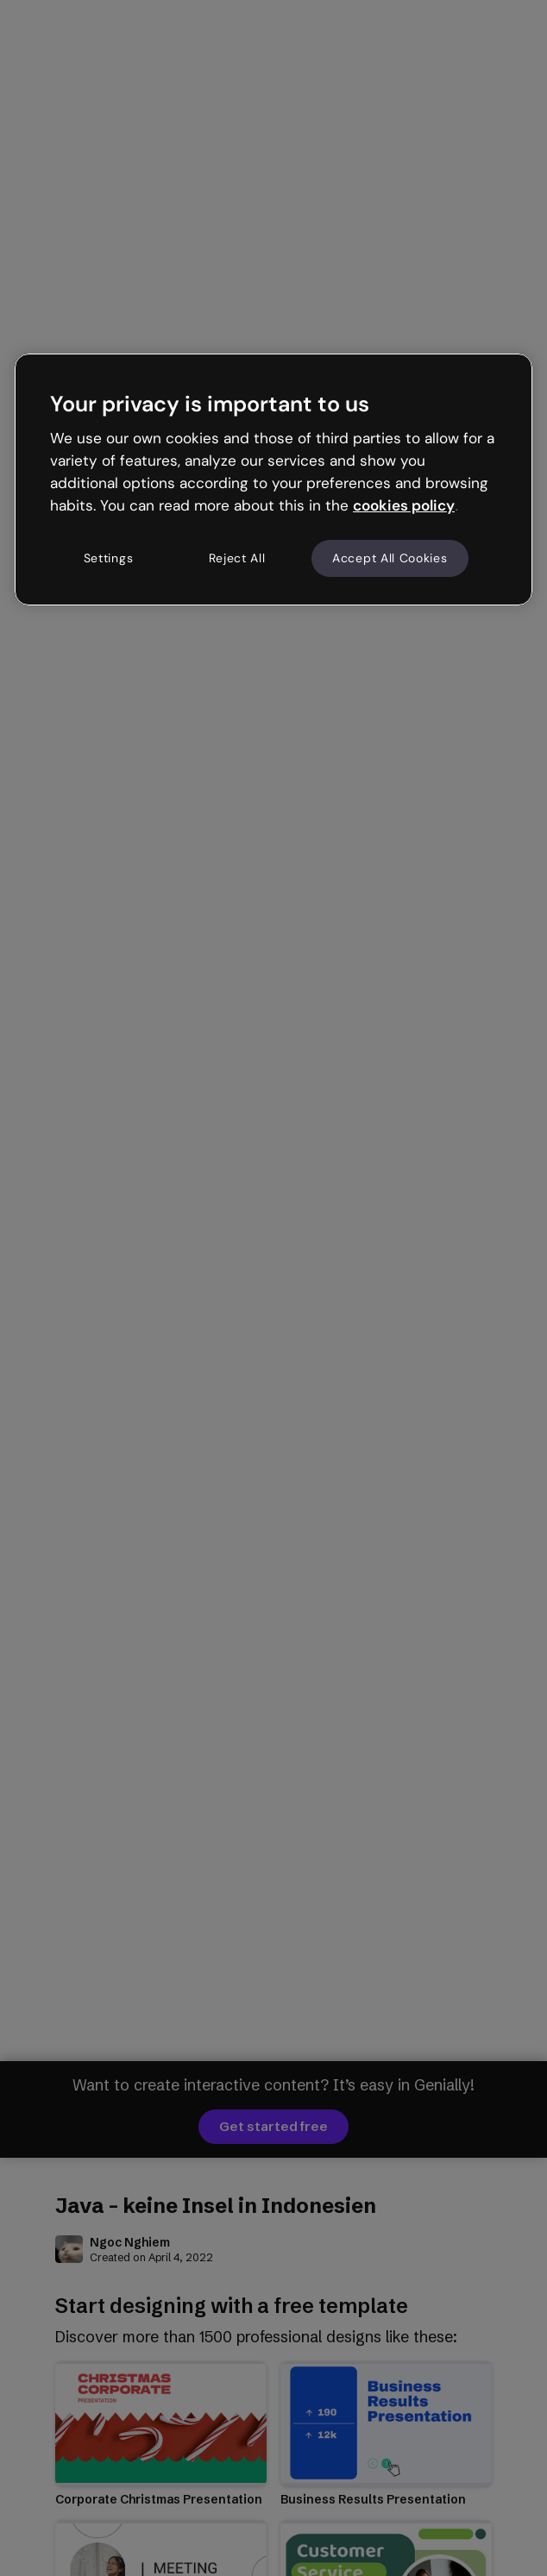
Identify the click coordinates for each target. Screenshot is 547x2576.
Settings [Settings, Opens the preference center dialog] (109, 558)
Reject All (237, 558)
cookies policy (404, 505)
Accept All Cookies (390, 558)
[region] (273, 479)
